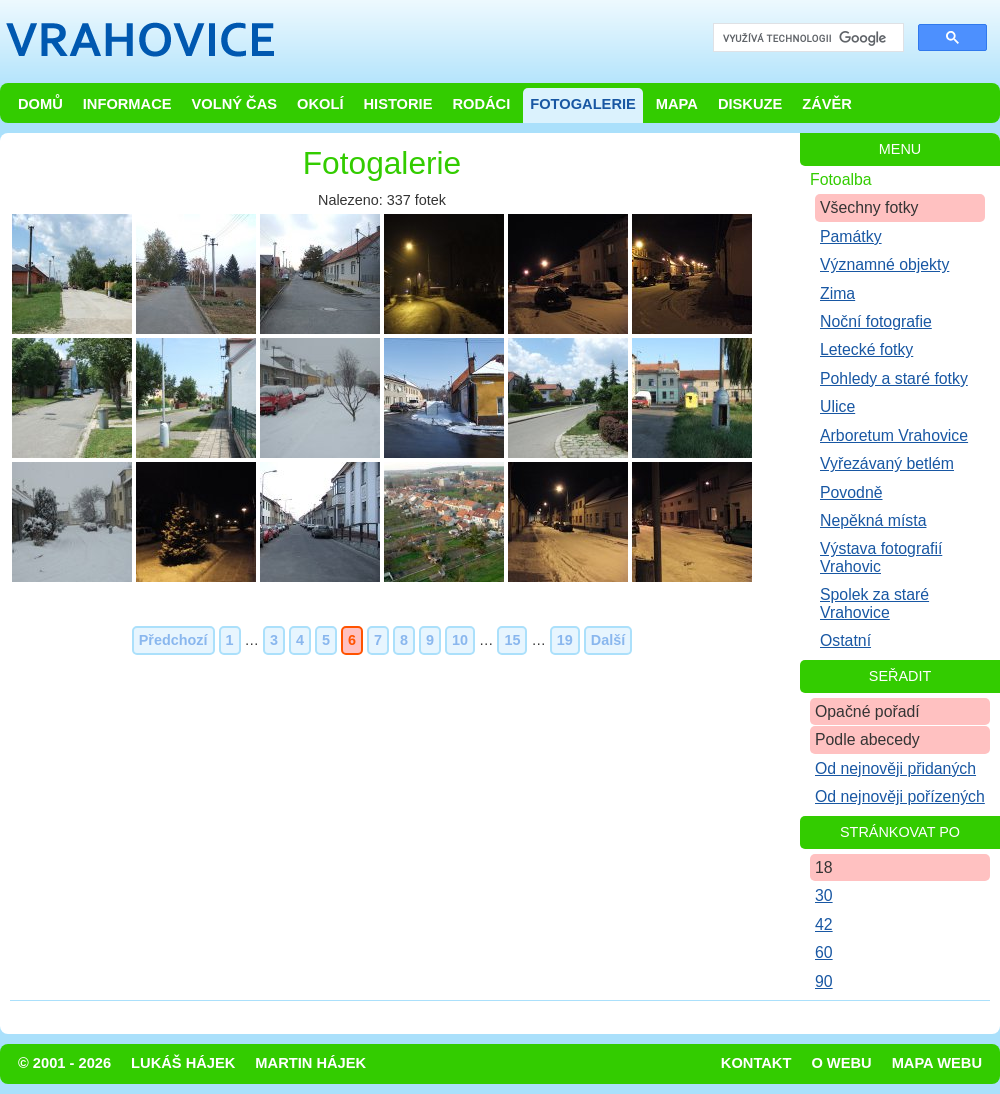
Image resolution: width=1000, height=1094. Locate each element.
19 (565, 640)
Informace (127, 104)
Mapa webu (937, 1063)
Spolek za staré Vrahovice (874, 603)
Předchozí (173, 640)
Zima (837, 293)
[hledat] (806, 38)
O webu (841, 1063)
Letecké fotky (866, 349)
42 (824, 924)
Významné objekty (884, 264)
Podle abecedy (867, 739)
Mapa (677, 104)
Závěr (827, 104)
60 (824, 952)
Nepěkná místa (873, 520)
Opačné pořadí (867, 711)
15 (512, 640)
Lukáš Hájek (183, 1063)
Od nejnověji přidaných (895, 768)
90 (824, 981)
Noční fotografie (876, 321)
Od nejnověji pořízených (900, 796)
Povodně (851, 492)
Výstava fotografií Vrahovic (881, 557)
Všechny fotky (869, 207)
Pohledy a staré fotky (894, 378)
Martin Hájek (310, 1063)
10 (460, 640)
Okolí (320, 104)
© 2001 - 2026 (64, 1063)
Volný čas (235, 104)
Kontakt (756, 1063)
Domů (40, 104)
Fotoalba (841, 179)
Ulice (837, 406)
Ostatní (845, 640)
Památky (851, 236)
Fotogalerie (583, 104)
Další (608, 640)
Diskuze (750, 104)
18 (824, 867)
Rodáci (481, 104)
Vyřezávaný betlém (887, 463)
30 (824, 895)
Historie (397, 104)
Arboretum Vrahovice (894, 435)
